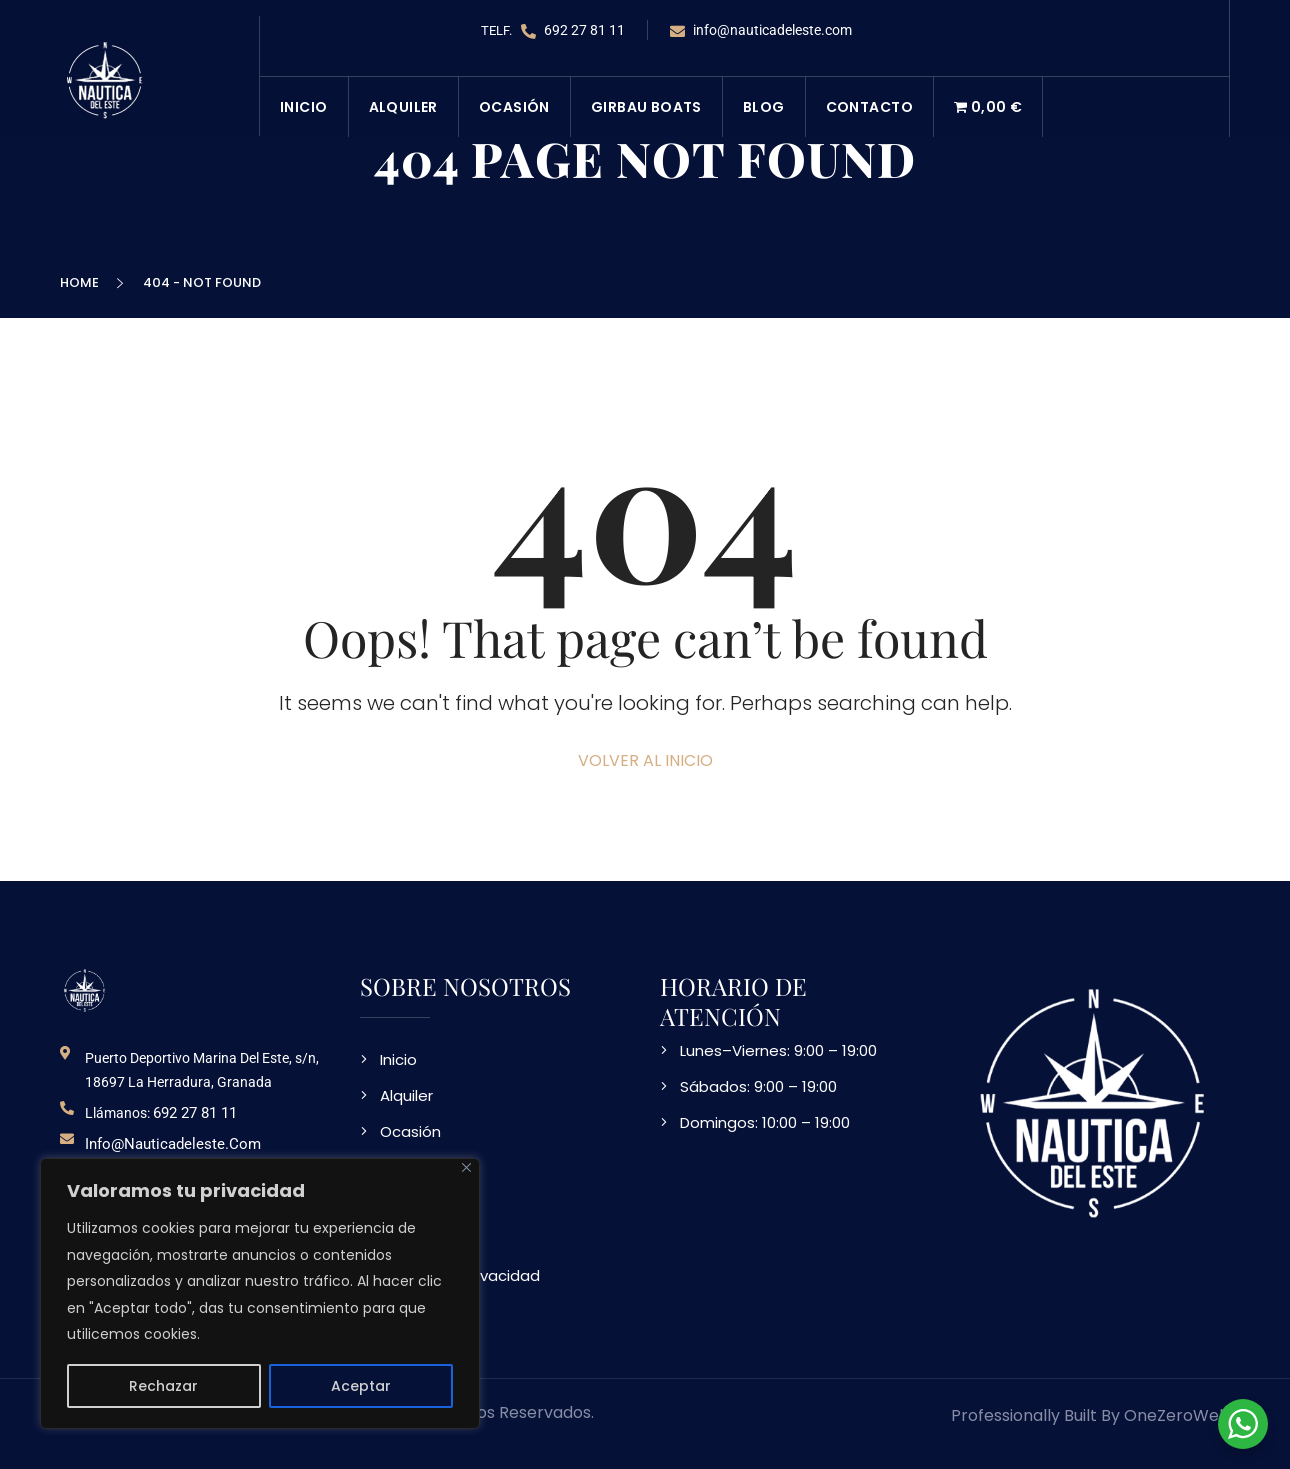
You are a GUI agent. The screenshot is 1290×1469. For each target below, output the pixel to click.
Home (82, 282)
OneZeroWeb (1177, 1415)
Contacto (869, 107)
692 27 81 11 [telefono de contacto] (195, 1113)
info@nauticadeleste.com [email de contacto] (173, 1144)
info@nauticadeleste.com (761, 30)
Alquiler (403, 107)
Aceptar (361, 1386)
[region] (260, 1293)
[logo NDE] (85, 989)
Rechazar (163, 1386)
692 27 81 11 (573, 30)
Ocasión (514, 107)
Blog (764, 107)
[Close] (466, 1167)
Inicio (304, 107)
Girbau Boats (646, 107)
